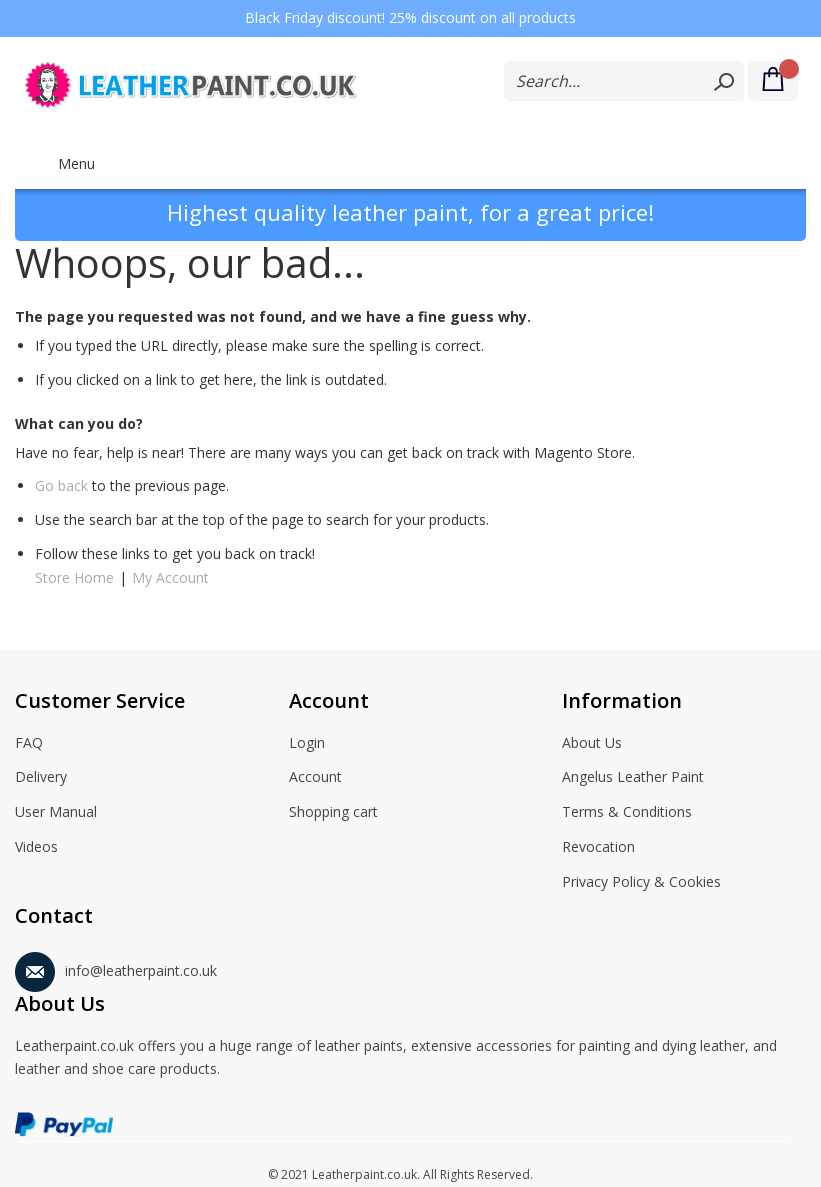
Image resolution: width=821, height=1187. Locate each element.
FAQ (29, 744)
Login (307, 744)
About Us (592, 744)
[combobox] (624, 81)
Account (315, 778)
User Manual (56, 813)
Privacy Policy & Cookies (641, 883)
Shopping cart (333, 813)
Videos (36, 848)
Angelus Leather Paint (633, 778)
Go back (61, 485)
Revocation (598, 848)
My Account (170, 577)
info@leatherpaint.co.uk (116, 967)
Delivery (41, 778)
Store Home (74, 577)
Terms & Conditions (627, 813)
